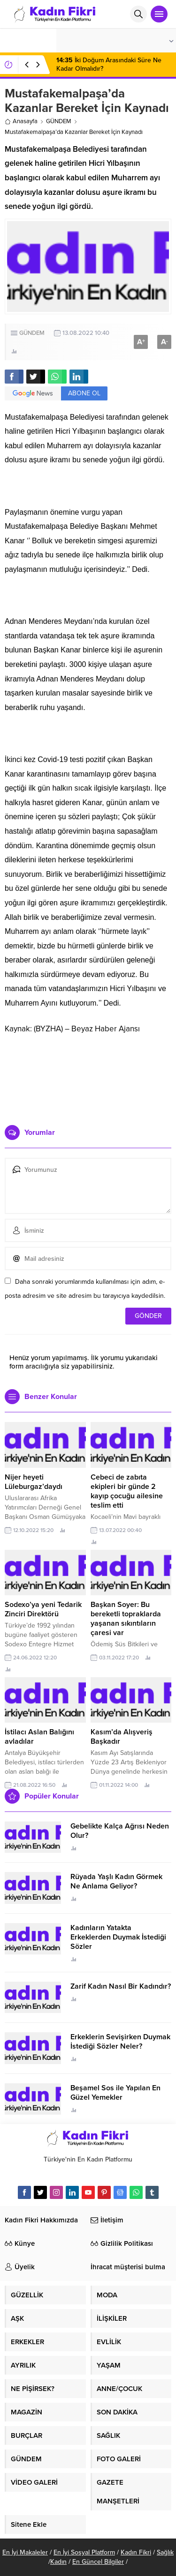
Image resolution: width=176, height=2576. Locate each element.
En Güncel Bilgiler (98, 2562)
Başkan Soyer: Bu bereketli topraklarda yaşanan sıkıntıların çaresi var (126, 1618)
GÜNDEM (58, 121)
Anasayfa (21, 121)
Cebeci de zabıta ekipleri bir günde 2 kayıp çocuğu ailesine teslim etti (127, 1491)
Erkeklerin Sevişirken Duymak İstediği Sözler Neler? (120, 2041)
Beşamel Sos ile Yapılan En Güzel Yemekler (115, 2092)
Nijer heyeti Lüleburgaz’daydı (33, 1482)
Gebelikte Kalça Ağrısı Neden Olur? (119, 1830)
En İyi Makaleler (25, 2552)
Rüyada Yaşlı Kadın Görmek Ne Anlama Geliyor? (116, 1881)
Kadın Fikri (136, 2552)
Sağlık (165, 2552)
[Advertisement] (88, 1076)
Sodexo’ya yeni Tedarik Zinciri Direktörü (43, 1609)
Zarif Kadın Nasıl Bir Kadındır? (120, 1986)
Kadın (58, 2562)
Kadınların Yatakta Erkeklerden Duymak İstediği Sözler (118, 1937)
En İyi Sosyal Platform (84, 2552)
